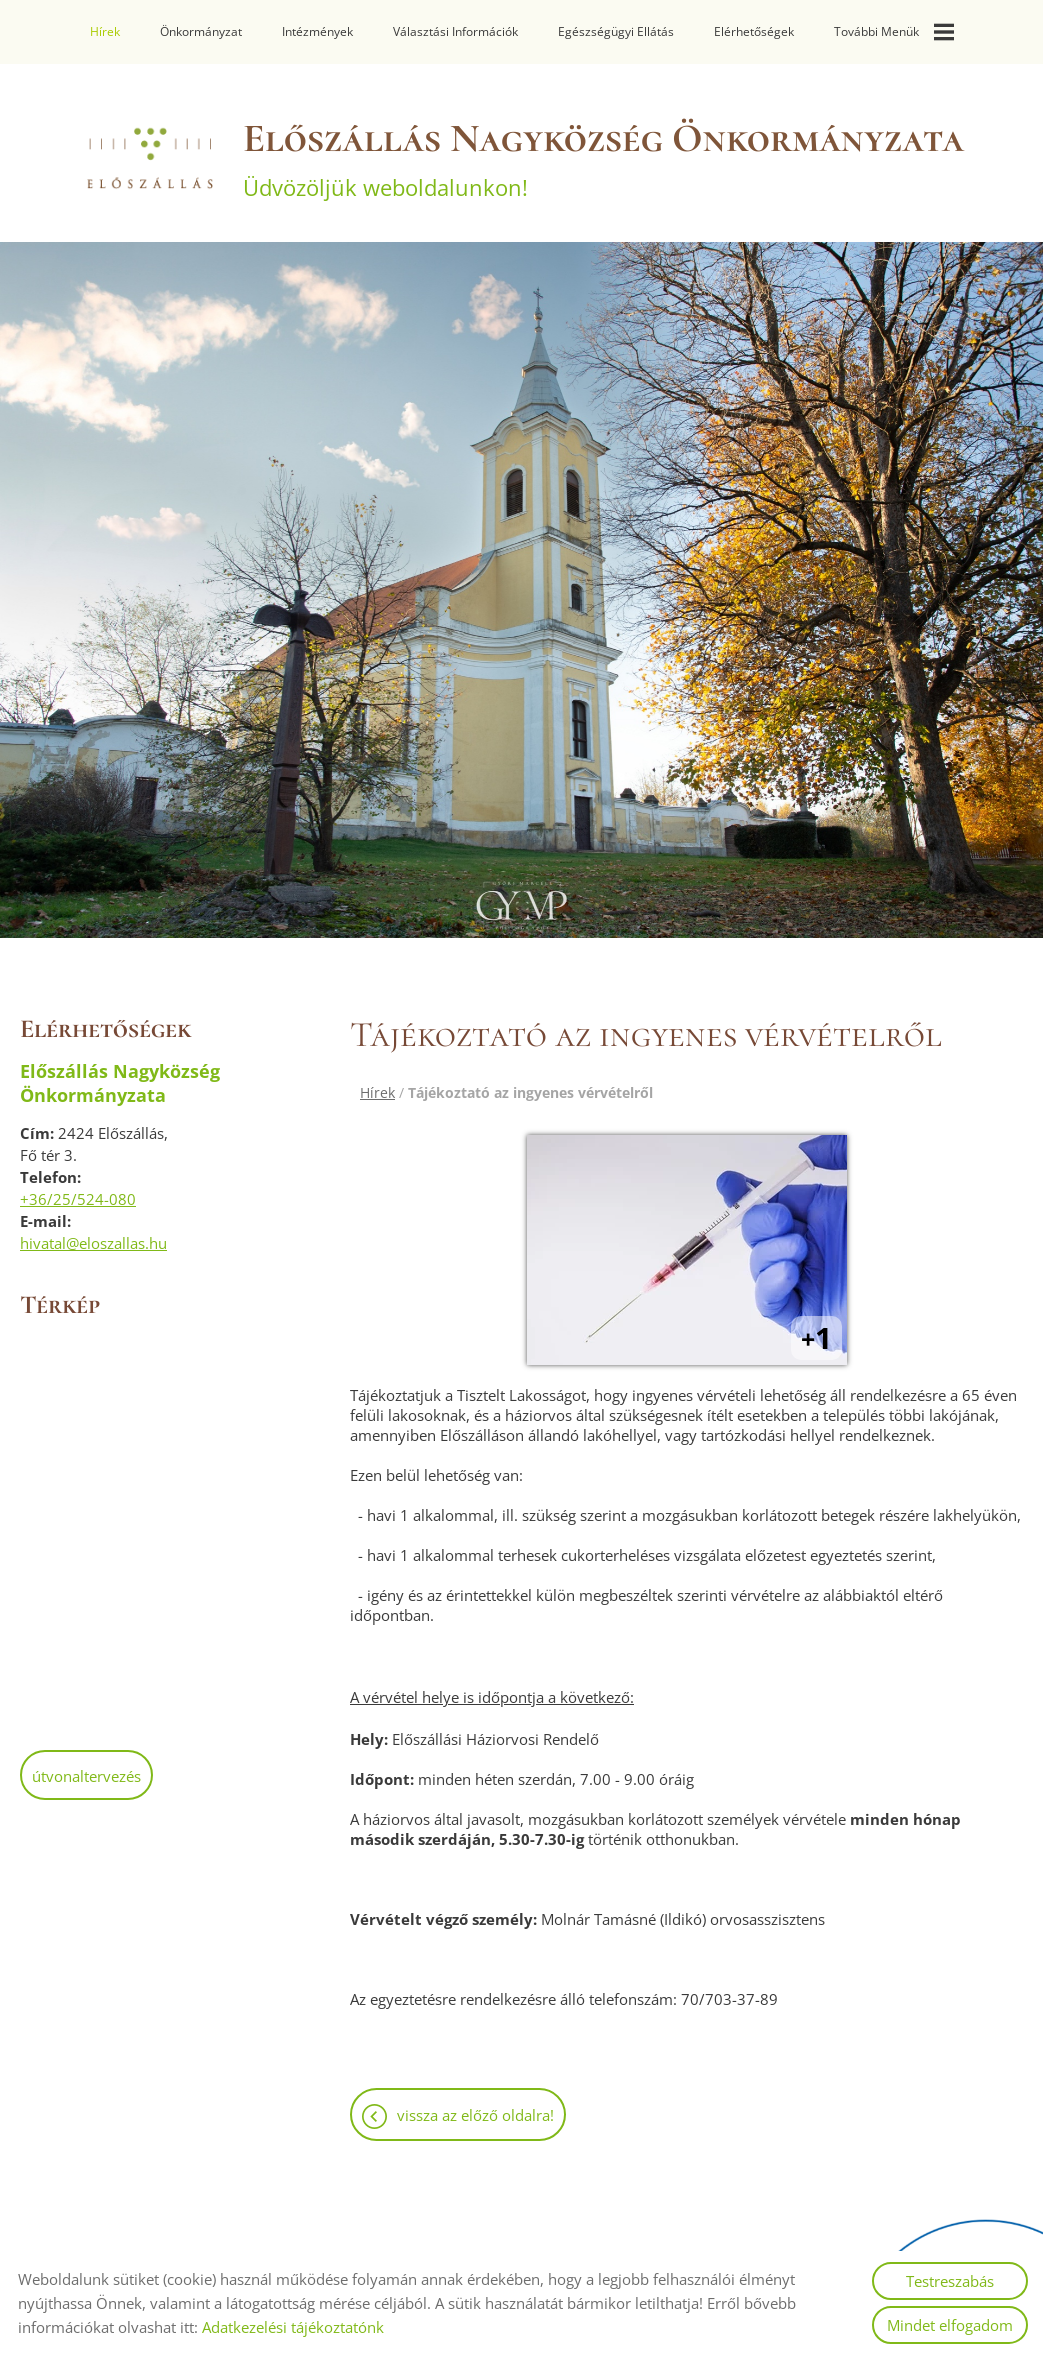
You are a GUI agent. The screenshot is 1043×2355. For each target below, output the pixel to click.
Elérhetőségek (753, 31)
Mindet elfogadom (950, 2325)
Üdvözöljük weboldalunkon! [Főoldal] (603, 148)
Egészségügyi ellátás (615, 31)
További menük (893, 32)
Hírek (105, 31)
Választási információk (455, 31)
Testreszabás (950, 2281)
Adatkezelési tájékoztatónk (293, 2327)
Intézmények (317, 31)
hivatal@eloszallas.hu (93, 1233)
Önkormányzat (201, 31)
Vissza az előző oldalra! (475, 2105)
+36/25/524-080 (78, 1189)
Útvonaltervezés (86, 1766)
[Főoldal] (149, 148)
